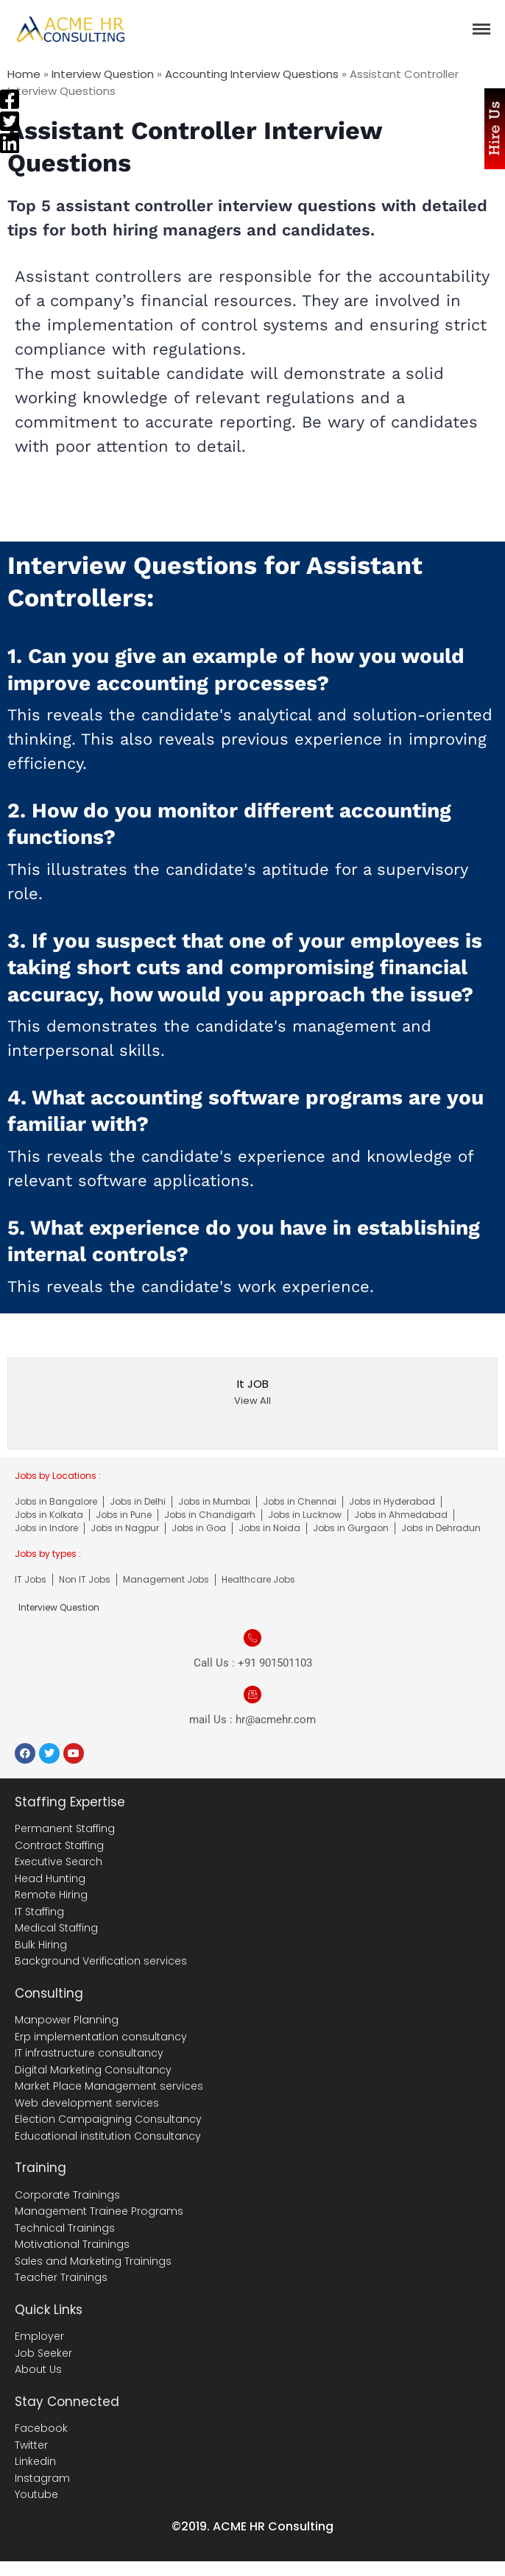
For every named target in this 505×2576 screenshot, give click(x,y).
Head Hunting (50, 1878)
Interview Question (103, 74)
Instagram (42, 2478)
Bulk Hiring (41, 1944)
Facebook (41, 2428)
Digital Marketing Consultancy (93, 2069)
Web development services (87, 2103)
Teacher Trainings (61, 2277)
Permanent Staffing (65, 1828)
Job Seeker (43, 2353)
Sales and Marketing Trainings (93, 2261)
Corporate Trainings (67, 2195)
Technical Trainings (65, 2228)
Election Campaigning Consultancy (108, 2119)
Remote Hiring (51, 1894)
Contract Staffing (59, 1845)
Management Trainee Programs (99, 2211)
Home (23, 74)
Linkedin (35, 2461)
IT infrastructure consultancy (89, 2052)
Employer (39, 2336)
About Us (38, 2369)
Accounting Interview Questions (252, 74)
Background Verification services (101, 1961)
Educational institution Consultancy (108, 2136)
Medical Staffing (56, 1927)
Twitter (31, 2445)
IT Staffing (39, 1911)
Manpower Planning (67, 2019)
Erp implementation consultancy (101, 2036)
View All (252, 1401)
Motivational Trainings (72, 2244)
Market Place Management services (109, 2086)
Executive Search (58, 1861)
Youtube (36, 2494)
